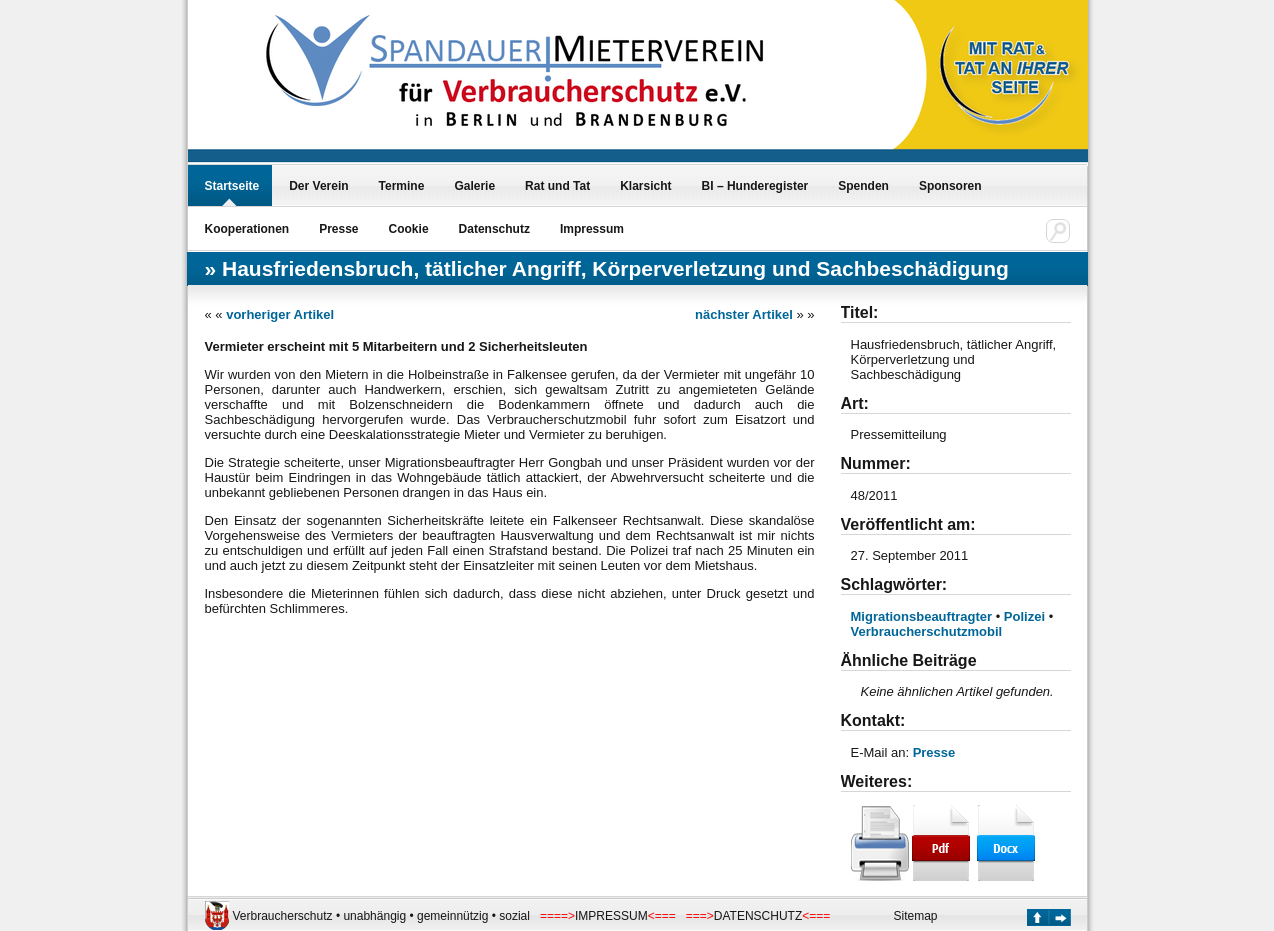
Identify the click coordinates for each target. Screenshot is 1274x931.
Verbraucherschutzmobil (927, 631)
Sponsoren (950, 186)
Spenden (863, 186)
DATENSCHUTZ (758, 916)
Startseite (232, 186)
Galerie (474, 186)
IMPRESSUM (611, 916)
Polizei (1024, 616)
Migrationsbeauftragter (922, 616)
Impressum (592, 229)
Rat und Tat (557, 186)
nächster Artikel (744, 314)
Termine (402, 186)
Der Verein (318, 186)
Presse (338, 229)
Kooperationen (247, 229)
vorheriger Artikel (280, 314)
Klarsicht (645, 186)
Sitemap (916, 916)
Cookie (409, 229)
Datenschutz (494, 229)
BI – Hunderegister (755, 186)
